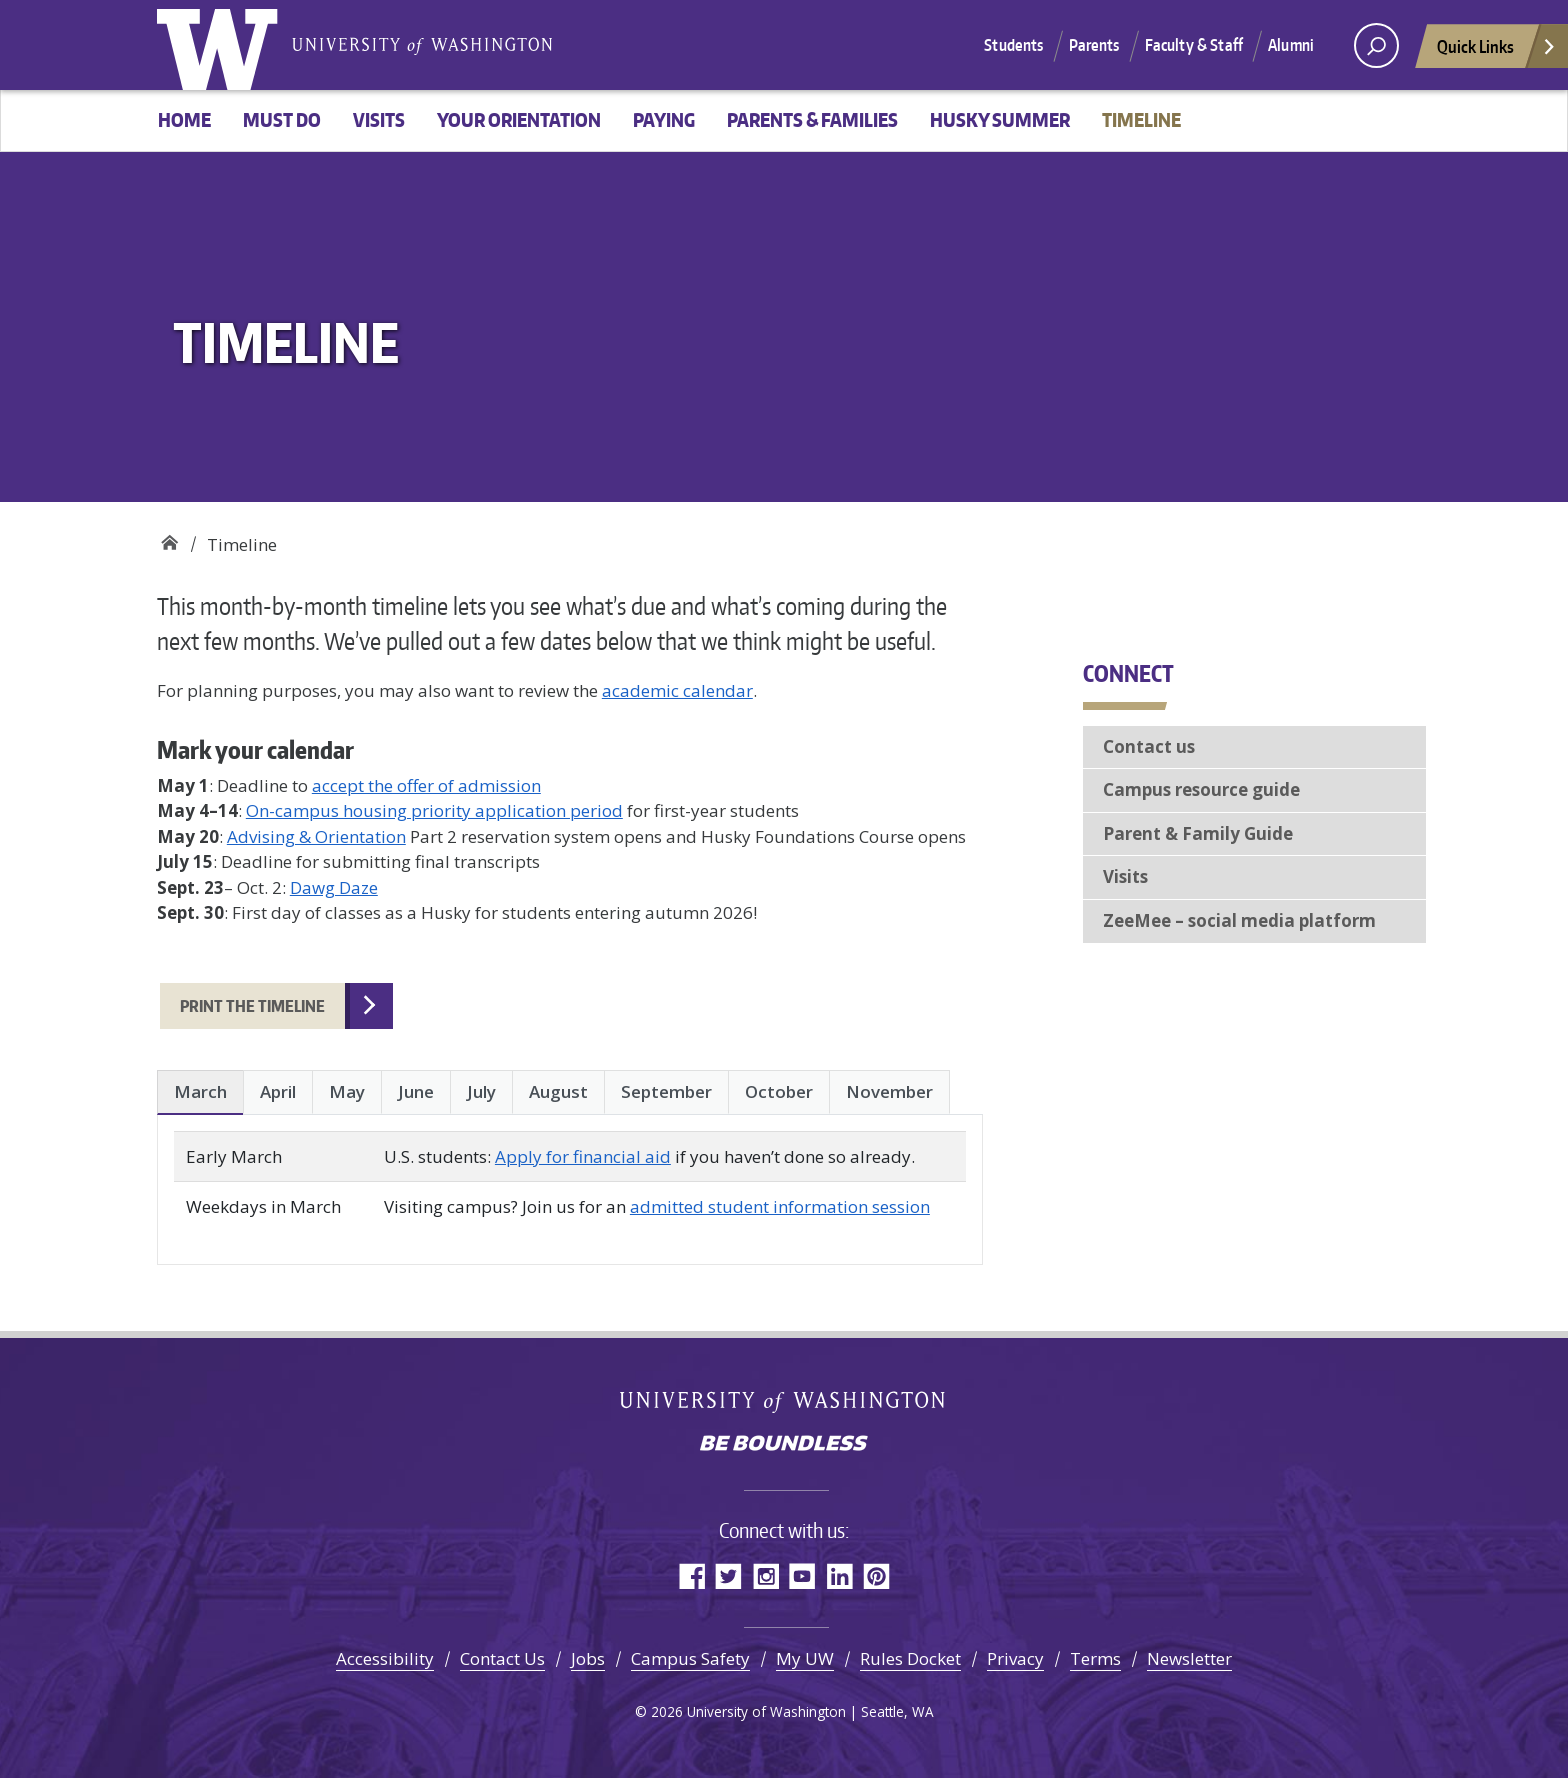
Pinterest (876, 1575)
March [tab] (200, 1091)
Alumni (1291, 45)
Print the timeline (252, 1006)
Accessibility (385, 1658)
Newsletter (1189, 1658)
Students (1013, 45)
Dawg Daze (334, 887)
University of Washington (222, 45)
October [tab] (779, 1091)
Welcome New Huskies (169, 537)
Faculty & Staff (1194, 45)
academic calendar (677, 690)
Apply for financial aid (583, 1156)
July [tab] (481, 1091)
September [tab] (666, 1091)
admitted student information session (780, 1206)
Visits (379, 119)
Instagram (765, 1575)
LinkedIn (839, 1575)
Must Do (282, 119)
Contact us (1149, 746)
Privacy (1015, 1658)
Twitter (728, 1575)
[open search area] (1376, 45)
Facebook (691, 1575)
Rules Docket (910, 1658)
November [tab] (889, 1091)
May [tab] (347, 1091)
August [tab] (558, 1091)
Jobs (588, 1658)
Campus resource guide (1201, 789)
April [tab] (278, 1091)
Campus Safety (690, 1658)
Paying (664, 119)
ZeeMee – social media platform (1239, 920)
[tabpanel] (570, 1181)
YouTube (802, 1575)
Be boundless (784, 1445)
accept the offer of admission (426, 785)
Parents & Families (812, 119)
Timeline (1141, 119)
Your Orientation (519, 119)
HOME (184, 119)
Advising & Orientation (316, 836)
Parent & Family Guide (1198, 833)
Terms (1095, 1658)
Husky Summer (1000, 119)
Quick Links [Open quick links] (1497, 51)
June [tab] (416, 1091)
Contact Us (502, 1658)
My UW (805, 1658)
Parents (1094, 45)
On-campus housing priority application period (434, 810)
